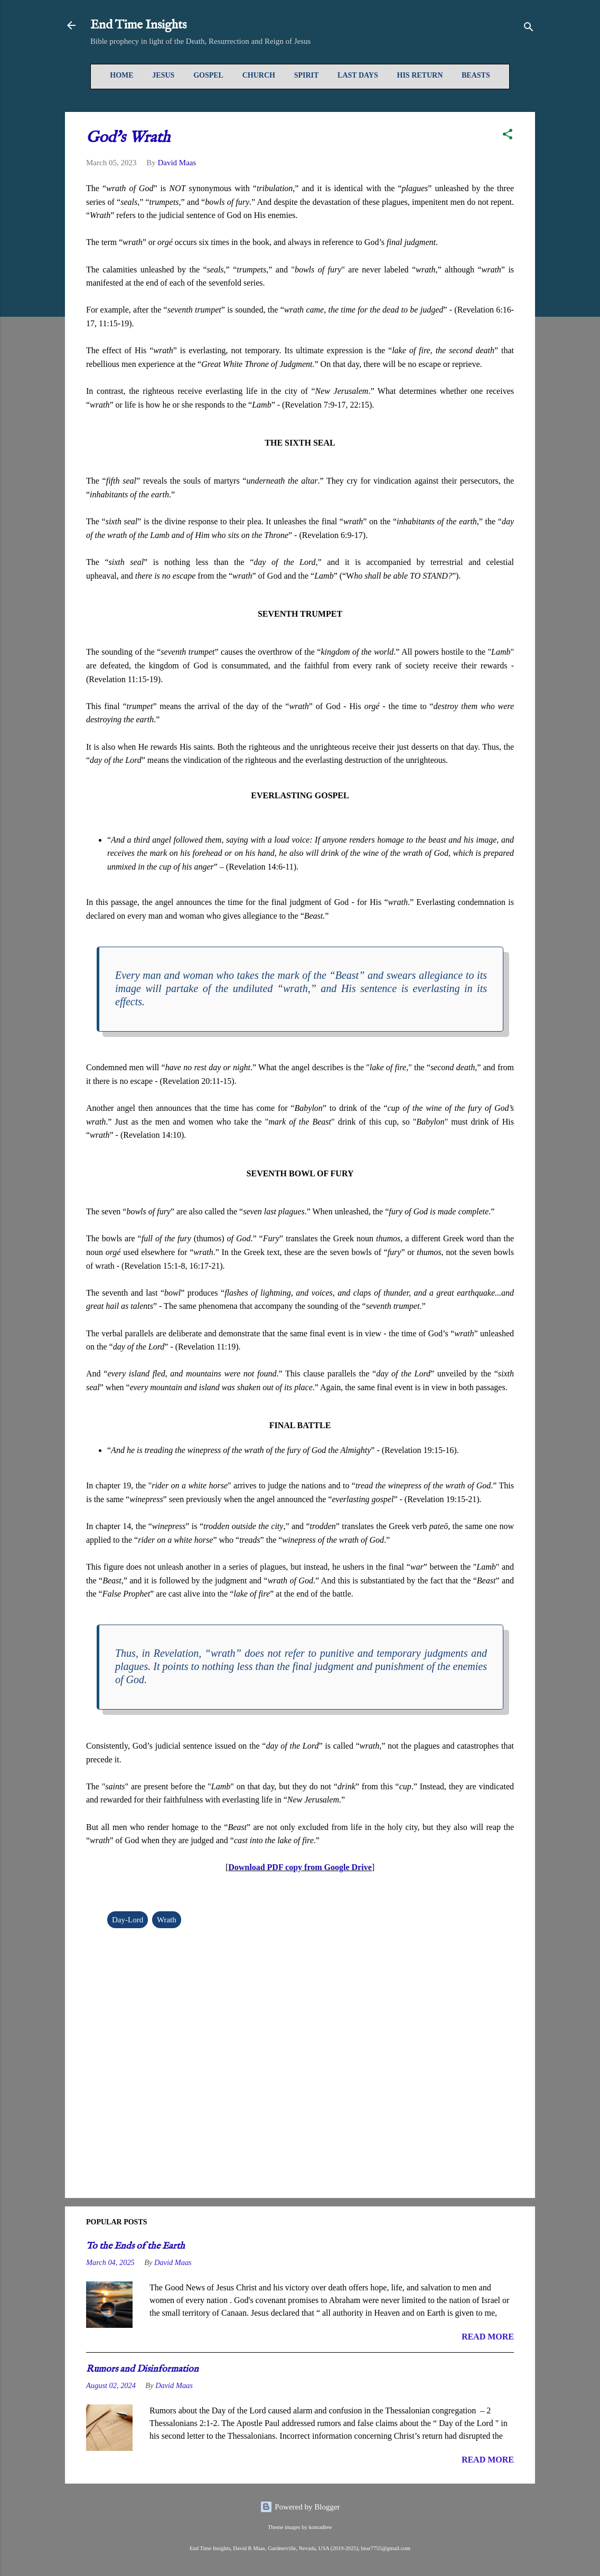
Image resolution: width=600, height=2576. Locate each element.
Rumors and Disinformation (142, 2369)
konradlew (320, 2527)
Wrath (166, 1920)
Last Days (358, 75)
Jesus (163, 75)
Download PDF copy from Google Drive (300, 1867)
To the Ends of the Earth (135, 2246)
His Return (420, 75)
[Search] (528, 29)
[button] (507, 136)
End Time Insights (138, 25)
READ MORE (488, 2336)
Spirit (306, 75)
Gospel (208, 75)
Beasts (476, 75)
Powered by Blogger (300, 2507)
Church (258, 75)
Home (121, 75)
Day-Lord (127, 1920)
